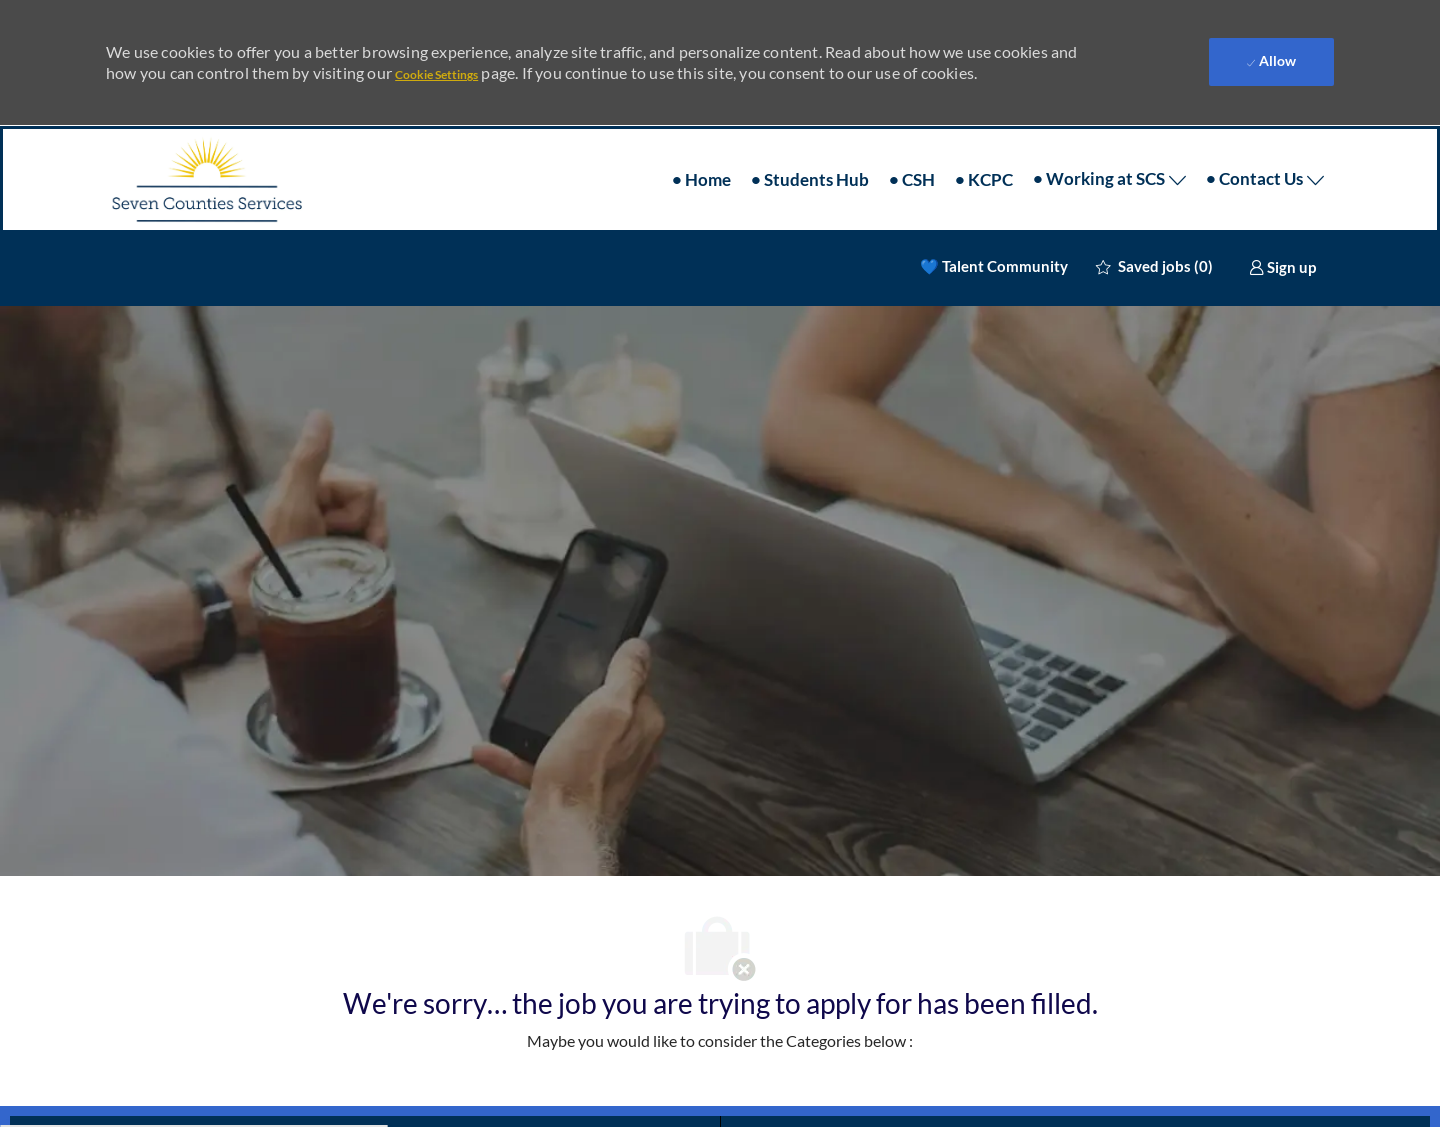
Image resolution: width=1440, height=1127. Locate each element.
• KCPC (984, 161)
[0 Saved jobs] (1154, 248)
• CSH (912, 161)
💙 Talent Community (994, 248)
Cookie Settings (436, 66)
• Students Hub (810, 161)
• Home (701, 161)
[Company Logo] (206, 161)
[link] (1282, 249)
